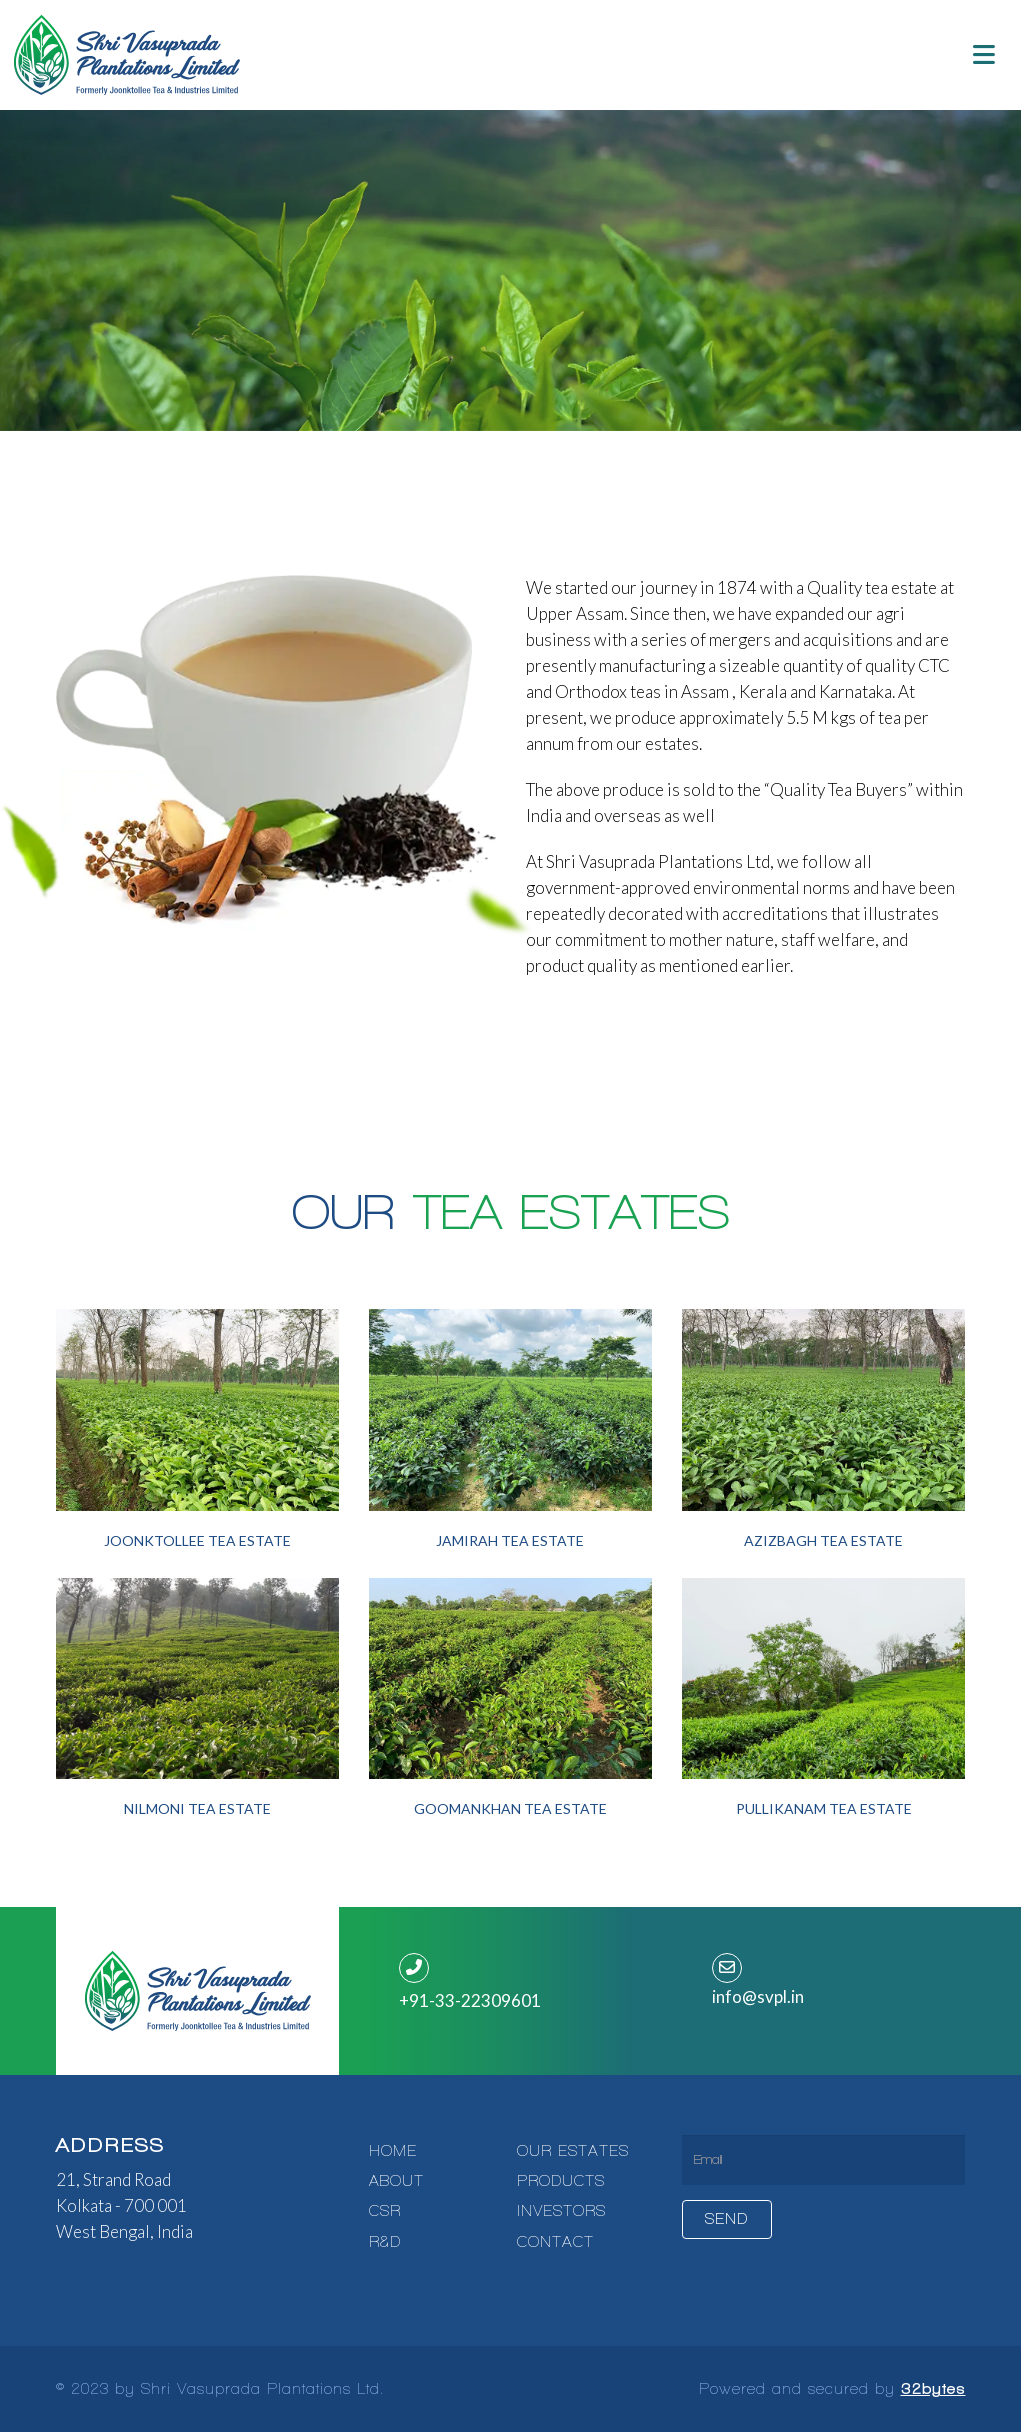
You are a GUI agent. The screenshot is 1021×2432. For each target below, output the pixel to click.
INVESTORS (561, 2211)
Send (727, 2219)
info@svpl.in (758, 1996)
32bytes (933, 2389)
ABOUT (396, 2181)
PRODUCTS (561, 2181)
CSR (385, 2211)
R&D (385, 2242)
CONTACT (555, 2242)
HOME (393, 2151)
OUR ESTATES (573, 2151)
